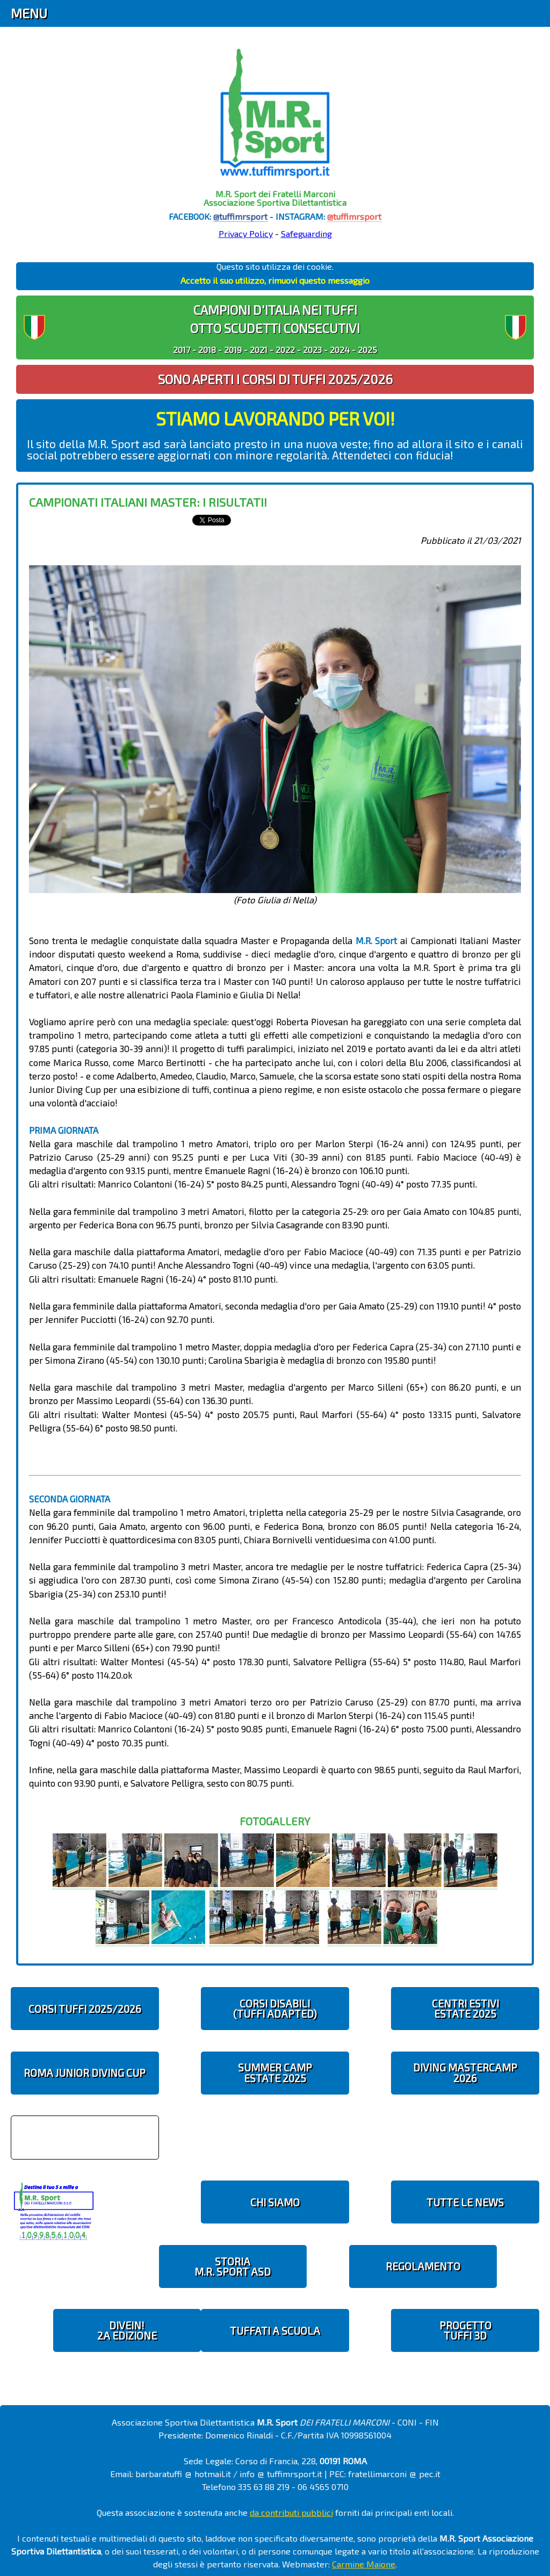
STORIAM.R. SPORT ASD (232, 2266)
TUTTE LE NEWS (465, 2202)
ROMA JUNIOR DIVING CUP (85, 2073)
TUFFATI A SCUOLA (275, 2331)
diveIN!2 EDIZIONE (127, 2330)
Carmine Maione (363, 2564)
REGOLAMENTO (423, 2266)
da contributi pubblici (291, 2512)
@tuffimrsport (240, 216)
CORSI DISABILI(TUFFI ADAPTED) (275, 2008)
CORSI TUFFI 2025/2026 (84, 2009)
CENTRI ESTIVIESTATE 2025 (465, 2008)
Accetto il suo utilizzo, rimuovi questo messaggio (275, 280)
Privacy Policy (246, 233)
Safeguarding (306, 233)
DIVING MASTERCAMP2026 (465, 2072)
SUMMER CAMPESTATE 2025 (275, 2072)
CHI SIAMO (275, 2202)
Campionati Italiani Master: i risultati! (148, 502)
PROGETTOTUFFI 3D (465, 2330)
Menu (29, 13)
